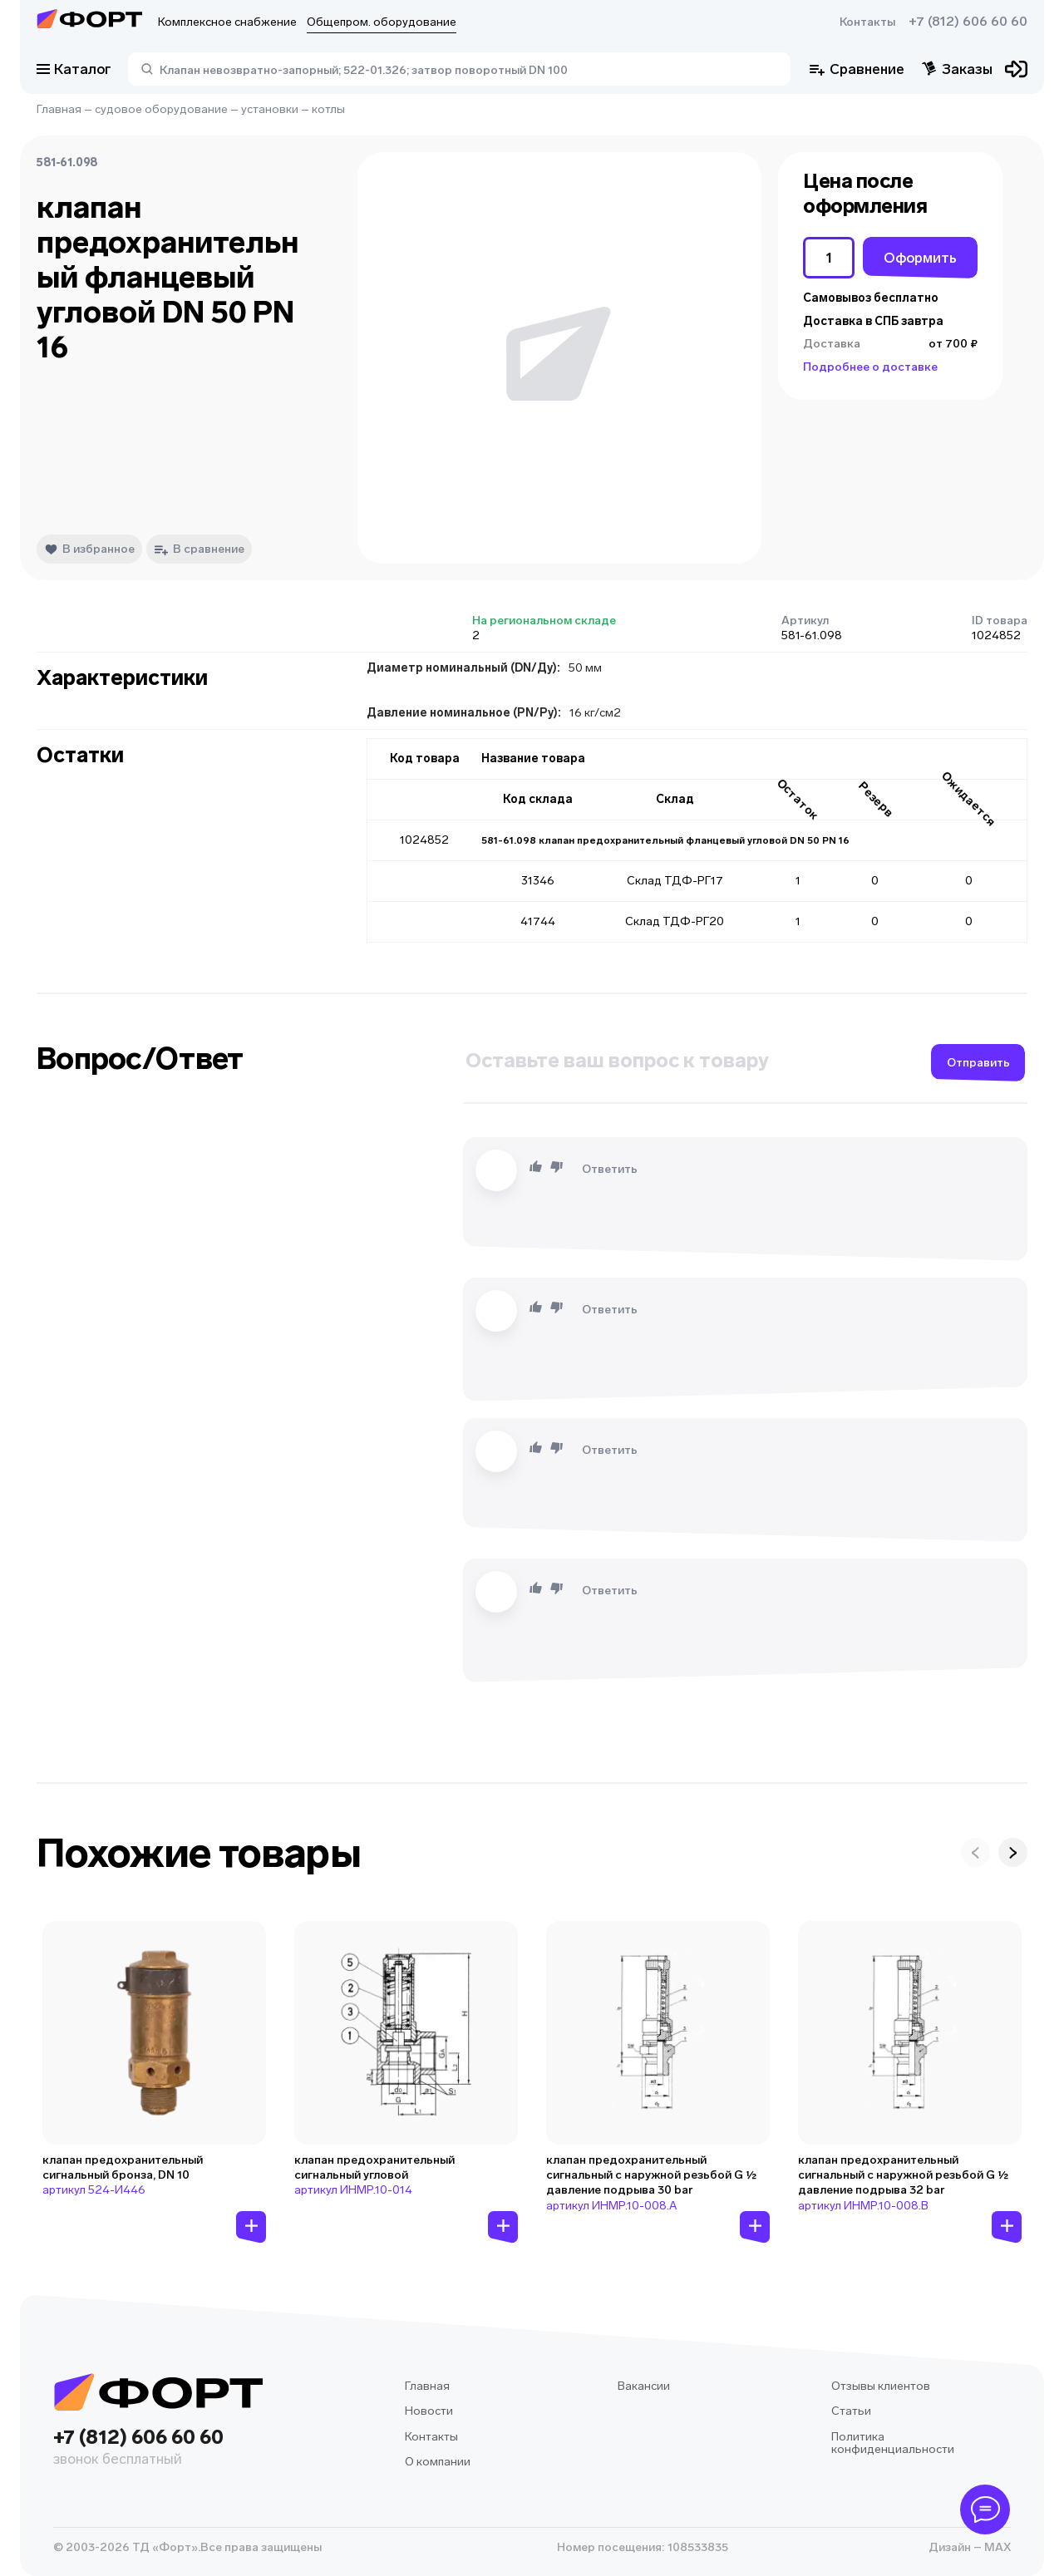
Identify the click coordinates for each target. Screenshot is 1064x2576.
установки (269, 109)
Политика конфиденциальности (892, 2443)
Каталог (74, 69)
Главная (59, 109)
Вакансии (644, 2386)
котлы (328, 109)
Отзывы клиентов (880, 2386)
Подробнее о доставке (870, 367)
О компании (437, 2461)
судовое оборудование (161, 109)
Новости (429, 2411)
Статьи (851, 2411)
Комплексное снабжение (227, 22)
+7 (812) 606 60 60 (968, 21)
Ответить (610, 1169)
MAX (996, 2547)
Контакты (867, 22)
